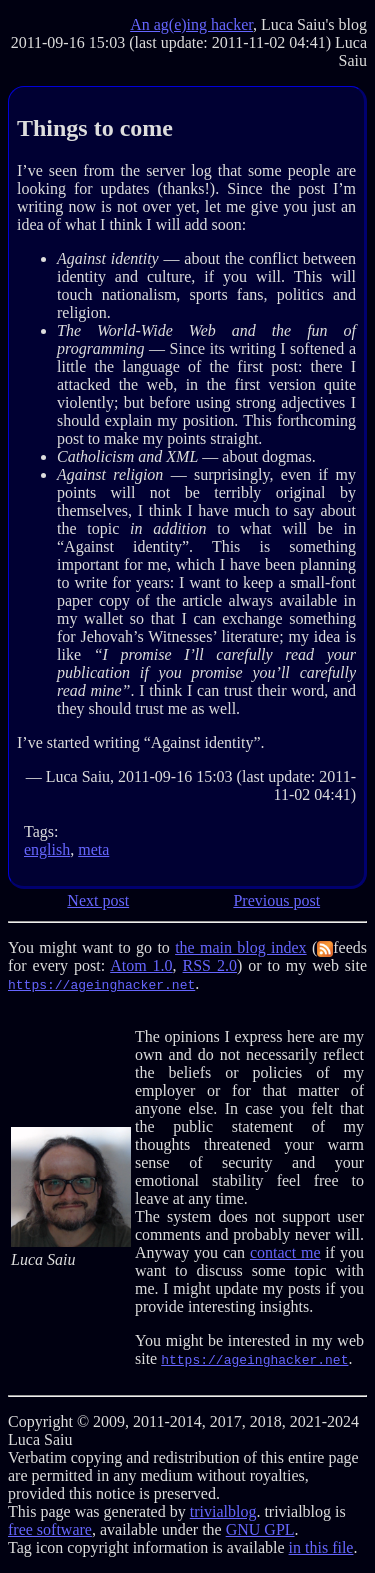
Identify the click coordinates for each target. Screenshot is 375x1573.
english (47, 849)
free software (50, 1529)
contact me (285, 1252)
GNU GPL (260, 1529)
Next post (98, 900)
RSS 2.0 (210, 965)
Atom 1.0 (141, 965)
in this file (321, 1547)
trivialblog (223, 1511)
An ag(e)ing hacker (191, 24)
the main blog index (240, 947)
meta (93, 849)
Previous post (276, 900)
